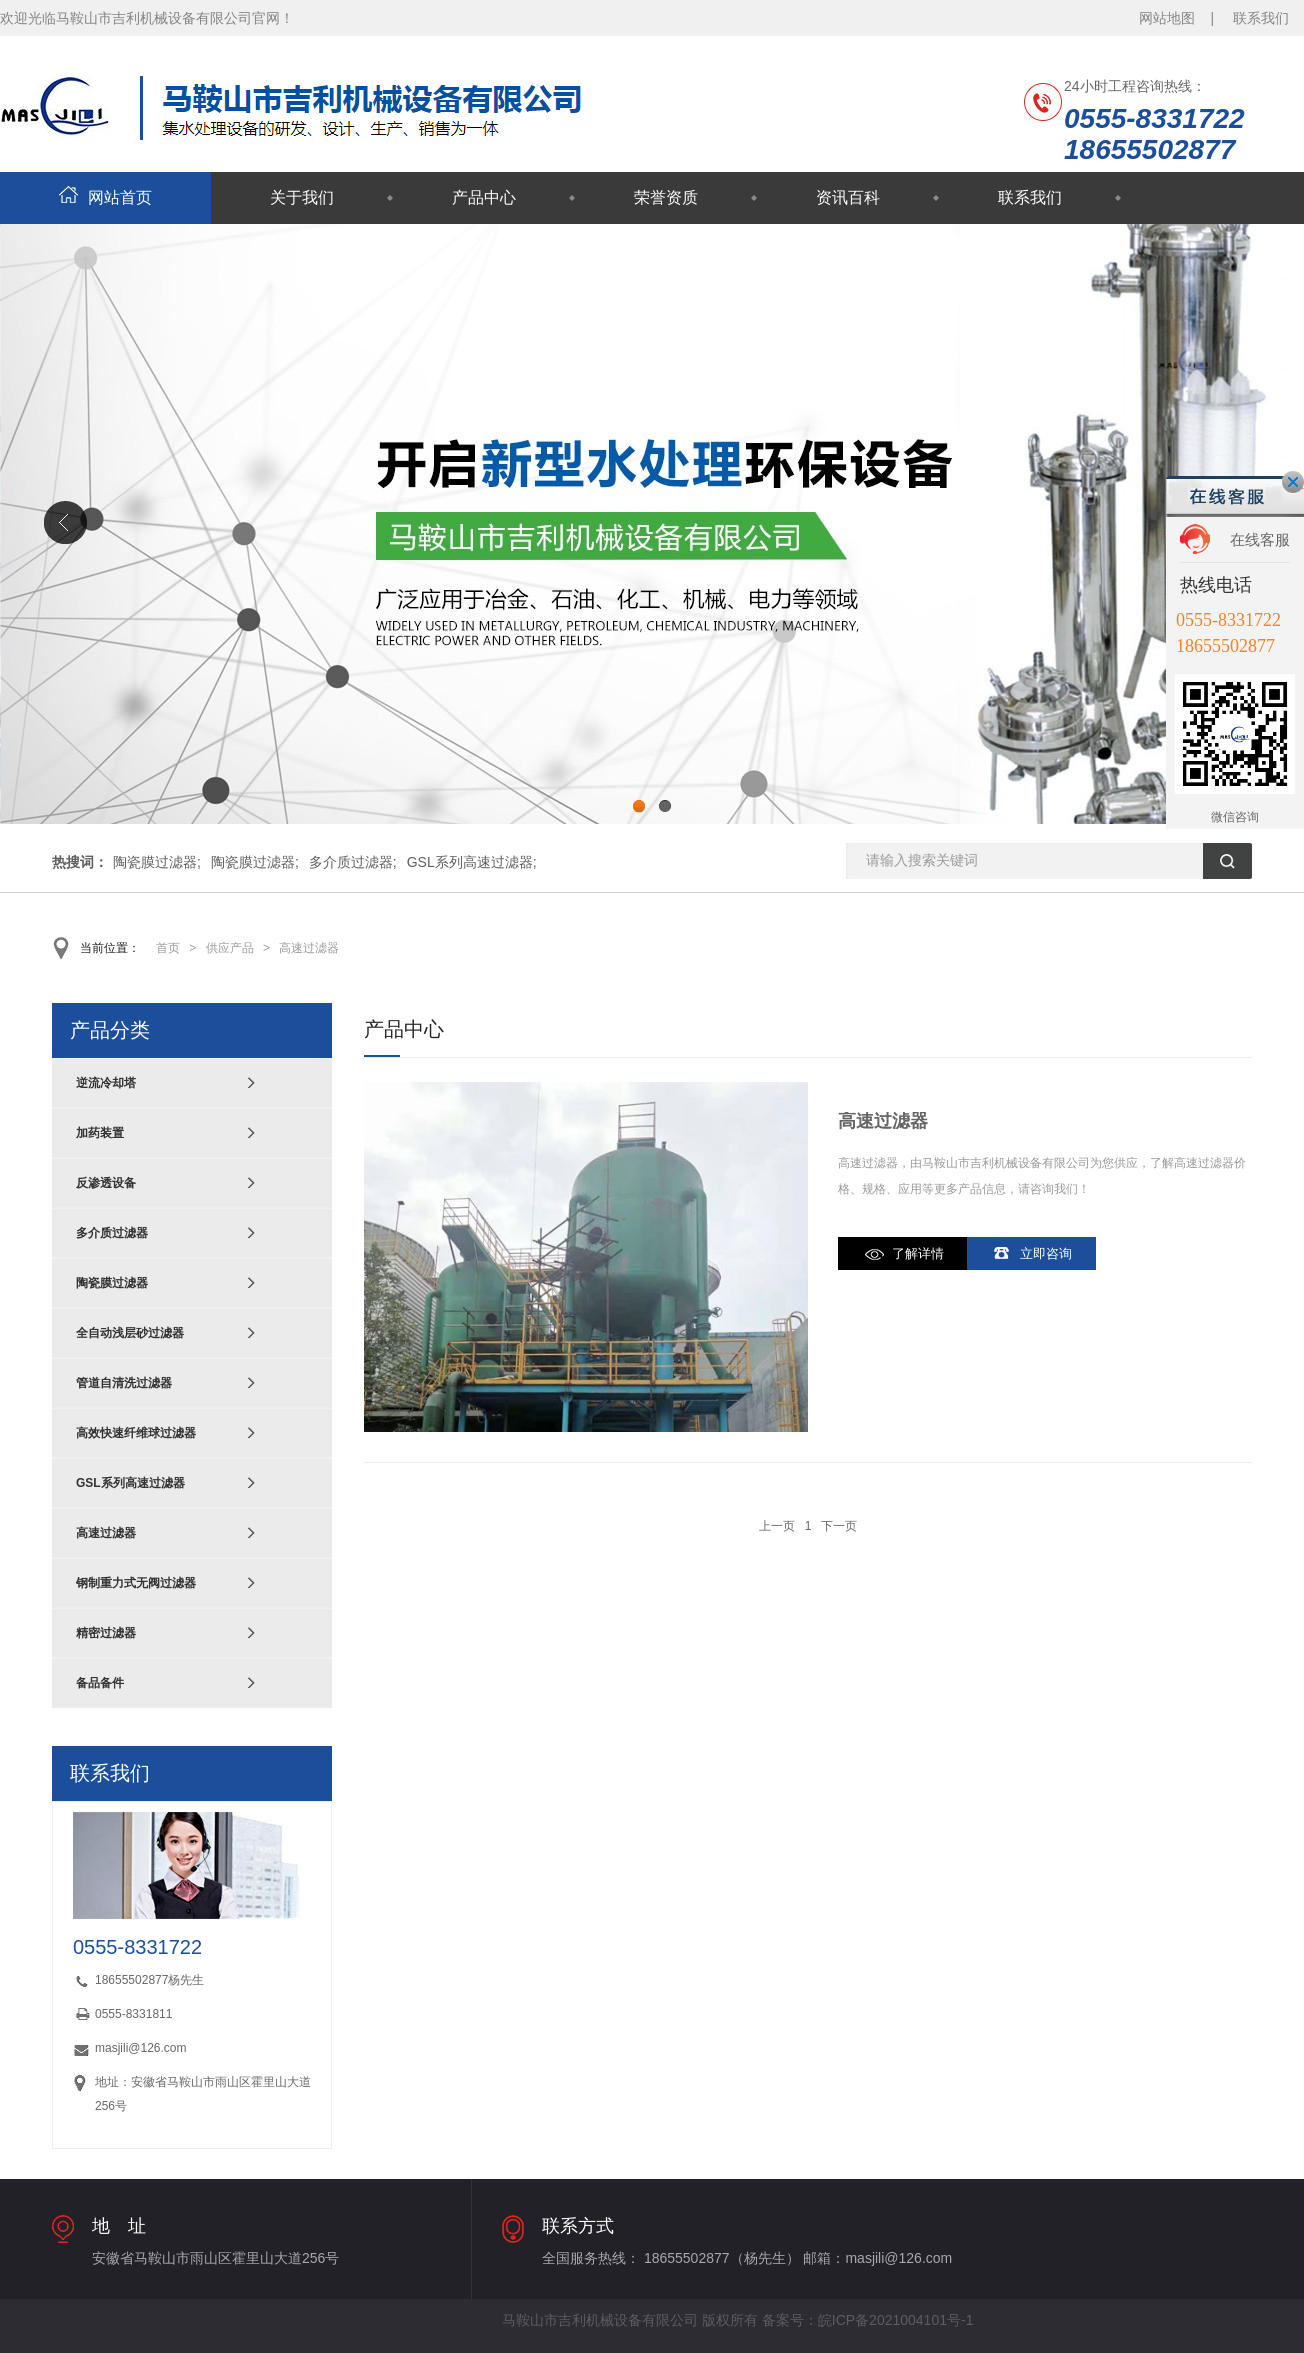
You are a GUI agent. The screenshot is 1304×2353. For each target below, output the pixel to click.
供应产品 (230, 948)
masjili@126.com (141, 2048)
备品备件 (100, 1683)
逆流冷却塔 (106, 1083)
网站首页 (105, 197)
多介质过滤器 (112, 1233)
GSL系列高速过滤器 (130, 1483)
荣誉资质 (666, 197)
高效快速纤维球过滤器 (136, 1433)
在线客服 (1260, 539)
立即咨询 (1046, 1253)
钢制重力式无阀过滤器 (136, 1583)
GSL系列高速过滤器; (472, 862)
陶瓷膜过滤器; (157, 862)
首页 (168, 948)
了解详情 (918, 1253)
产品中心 (484, 197)
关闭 (1293, 482)
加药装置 (100, 1133)
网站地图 (1167, 18)
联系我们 (1261, 18)
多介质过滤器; (353, 862)
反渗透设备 (106, 1183)
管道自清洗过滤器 (124, 1383)
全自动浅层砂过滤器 (130, 1333)
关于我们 (302, 197)
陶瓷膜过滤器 (112, 1283)
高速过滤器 (309, 948)
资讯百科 (848, 197)
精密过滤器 (106, 1633)
